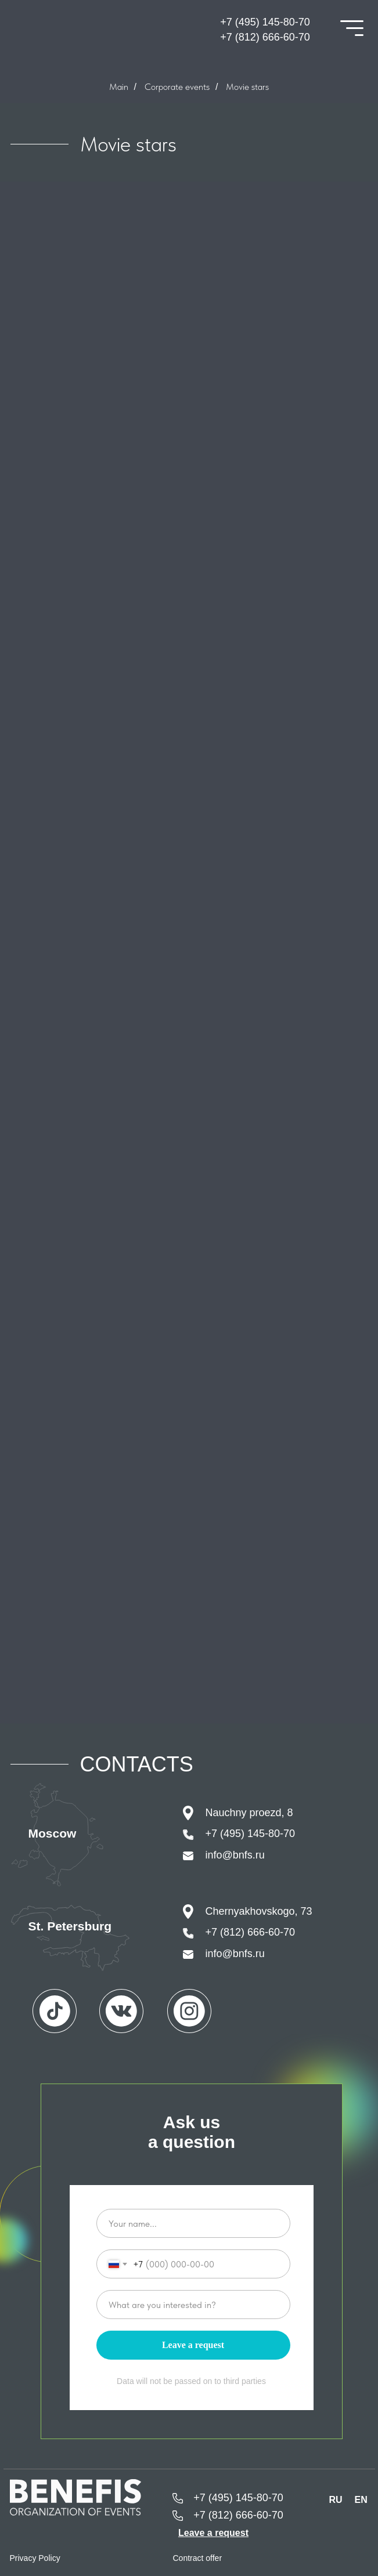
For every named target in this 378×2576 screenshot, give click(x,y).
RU (336, 2500)
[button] (213, 2533)
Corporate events (177, 86)
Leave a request (193, 2345)
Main (118, 86)
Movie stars (247, 86)
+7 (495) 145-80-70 (265, 22)
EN (361, 2500)
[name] (193, 2223)
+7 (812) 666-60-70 (265, 37)
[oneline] (193, 2304)
